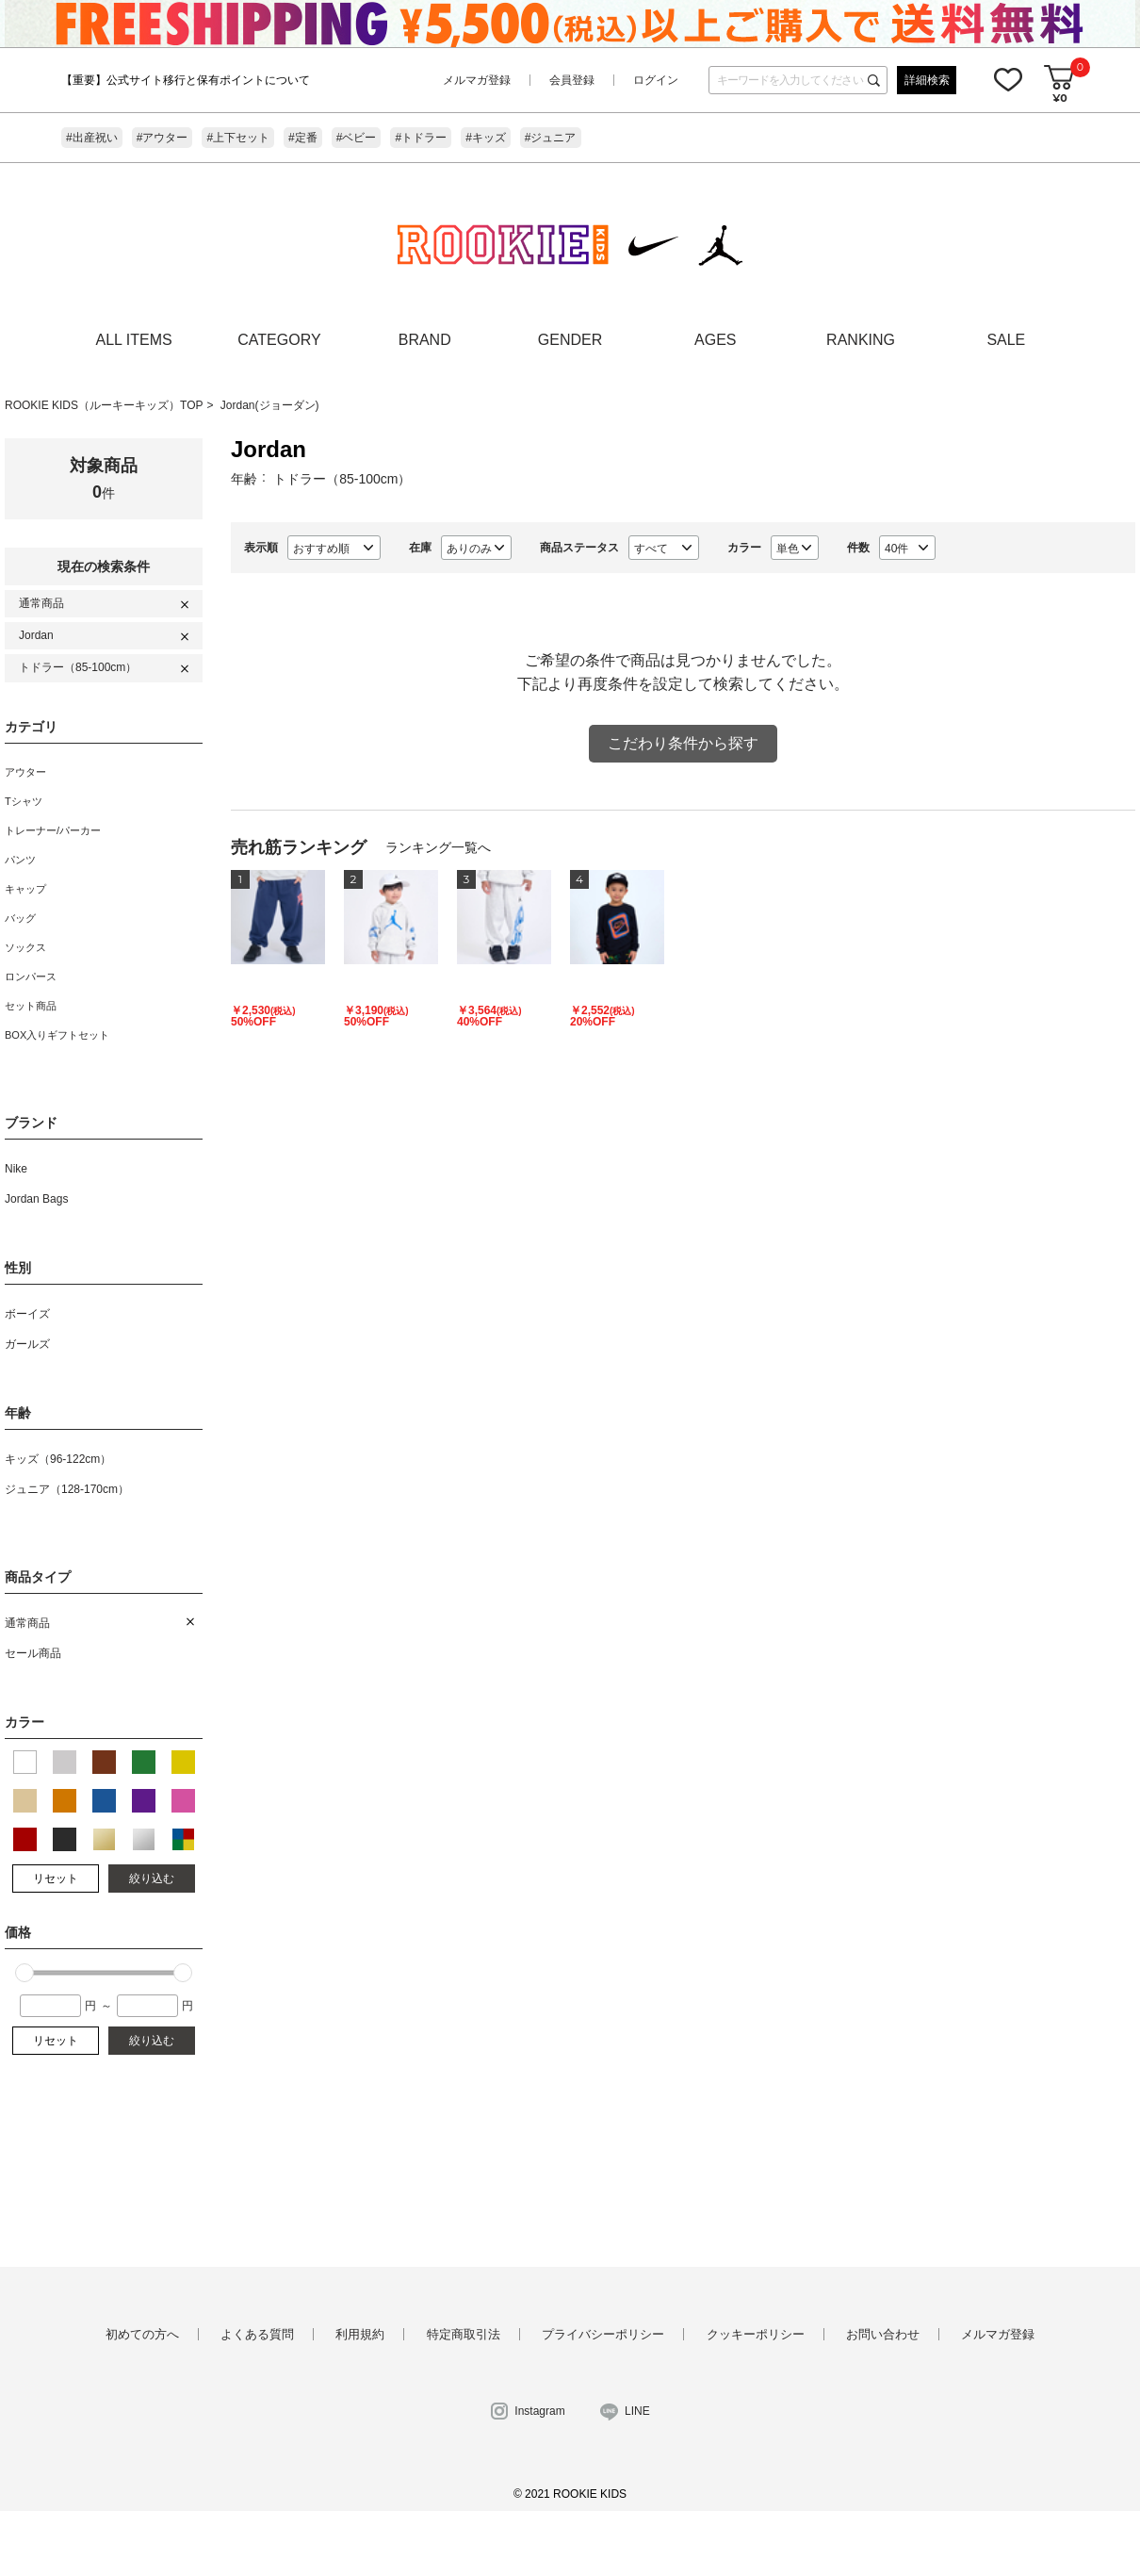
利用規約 (359, 2334)
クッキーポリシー (756, 2334)
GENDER (570, 340)
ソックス (25, 947)
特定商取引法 (463, 2334)
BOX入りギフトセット (57, 1035)
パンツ (20, 859)
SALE (1005, 340)
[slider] (24, 1972)
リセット (55, 1878)
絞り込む (151, 1878)
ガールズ (27, 1344)
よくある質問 (257, 2334)
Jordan (36, 635)
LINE (637, 2411)
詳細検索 (927, 80)
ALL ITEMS (134, 340)
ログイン (655, 80)
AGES (715, 340)
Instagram (539, 2411)
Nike (16, 1168)
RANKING (860, 340)
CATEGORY (278, 340)
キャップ (25, 888)
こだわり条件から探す (683, 743)
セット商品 (31, 1005)
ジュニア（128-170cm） (67, 1489)
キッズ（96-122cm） (58, 1459)
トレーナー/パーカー (53, 830)
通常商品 (41, 603)
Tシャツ (23, 801)
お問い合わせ (883, 2334)
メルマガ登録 (477, 80)
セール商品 (33, 1653)
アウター (25, 772)
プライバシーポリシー (603, 2334)
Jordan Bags (36, 1199)
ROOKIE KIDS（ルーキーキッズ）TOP (104, 405)
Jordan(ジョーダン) (269, 405)
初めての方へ (142, 2334)
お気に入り (1008, 79)
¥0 (1059, 97)
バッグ (20, 918)
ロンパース (31, 976)
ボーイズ (27, 1314)
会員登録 (571, 80)
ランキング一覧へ (438, 847)
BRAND (425, 340)
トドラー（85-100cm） (78, 667)
